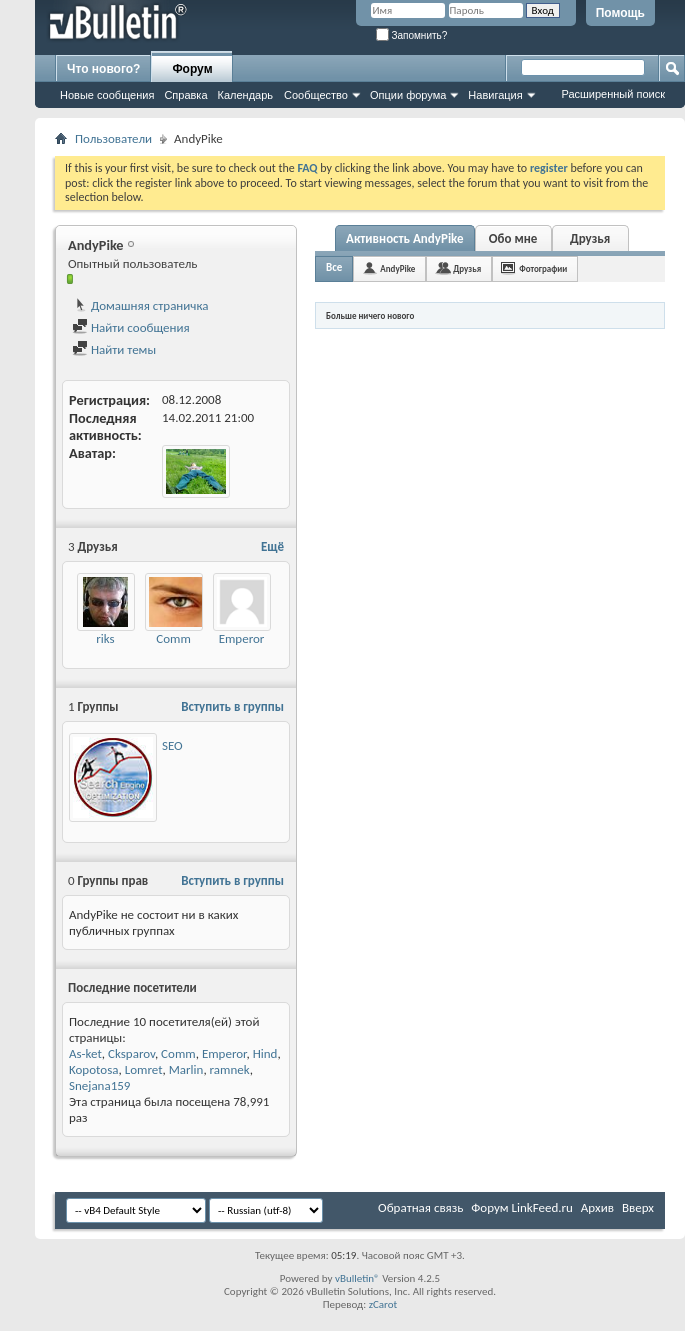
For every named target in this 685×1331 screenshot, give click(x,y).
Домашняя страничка (140, 305)
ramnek (230, 1069)
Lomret (144, 1069)
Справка (185, 95)
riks (105, 638)
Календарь (246, 95)
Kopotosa (93, 1069)
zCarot (383, 1304)
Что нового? (103, 69)
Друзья (590, 238)
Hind (265, 1053)
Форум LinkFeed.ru (522, 1207)
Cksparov (131, 1053)
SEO (172, 745)
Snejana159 (99, 1085)
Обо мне (513, 238)
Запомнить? (412, 35)
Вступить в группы (232, 706)
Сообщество (316, 95)
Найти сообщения (131, 327)
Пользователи (113, 138)
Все (334, 267)
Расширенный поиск (613, 94)
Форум (192, 69)
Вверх (638, 1207)
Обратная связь (420, 1207)
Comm (173, 638)
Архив (597, 1207)
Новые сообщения (107, 95)
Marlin (186, 1069)
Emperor (242, 638)
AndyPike (397, 268)
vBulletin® (357, 1278)
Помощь (620, 13)
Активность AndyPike (405, 238)
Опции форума (408, 95)
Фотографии (543, 268)
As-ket (85, 1053)
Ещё (272, 546)
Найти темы (114, 349)
